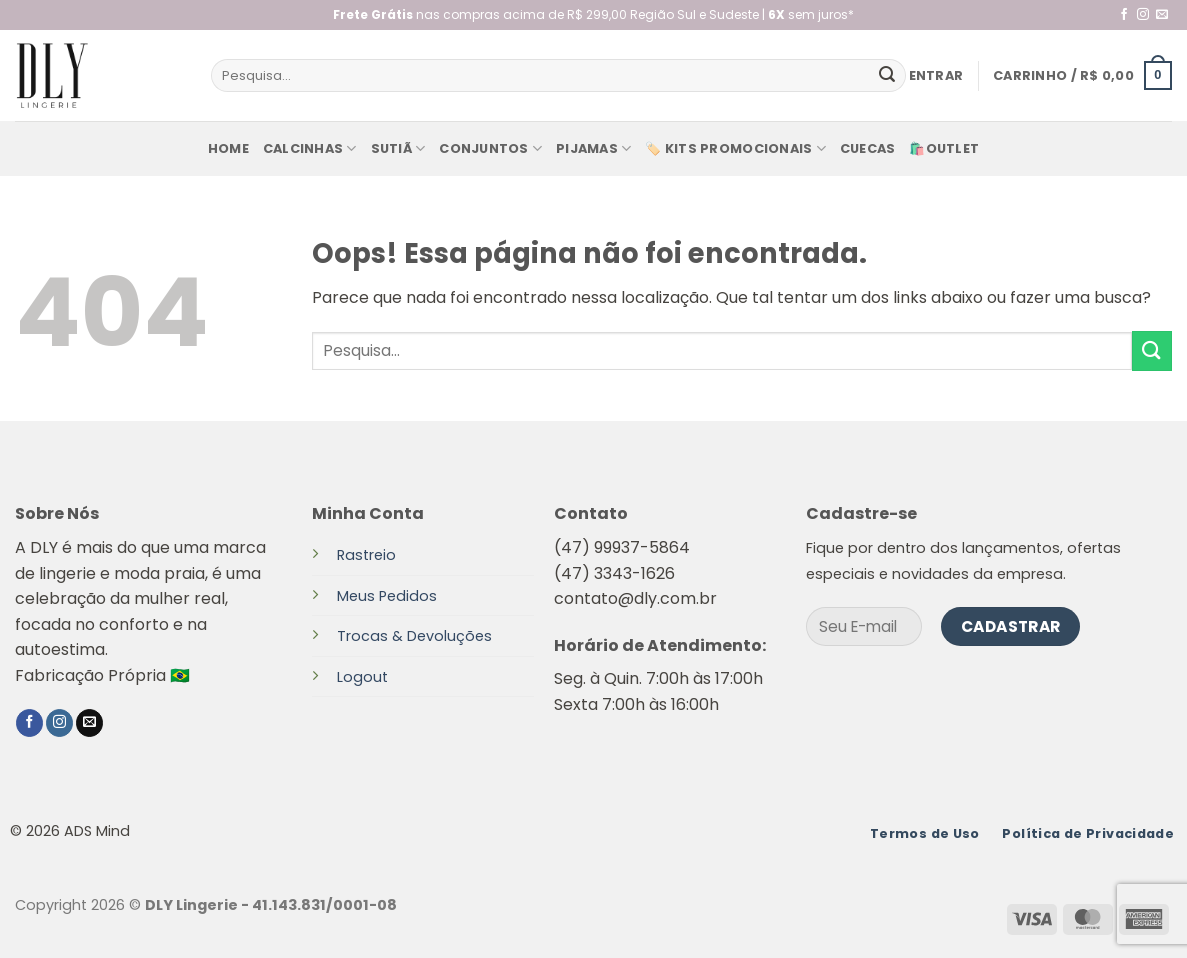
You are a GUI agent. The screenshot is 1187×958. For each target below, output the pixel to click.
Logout (362, 677)
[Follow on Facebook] (1124, 15)
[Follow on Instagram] (1143, 15)
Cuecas (868, 148)
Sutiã (398, 148)
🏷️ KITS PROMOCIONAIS (735, 148)
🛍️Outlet (944, 148)
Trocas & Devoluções (414, 636)
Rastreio (366, 555)
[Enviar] (887, 76)
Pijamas (593, 148)
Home (228, 148)
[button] (936, 76)
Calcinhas (310, 148)
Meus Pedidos (387, 596)
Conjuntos (490, 148)
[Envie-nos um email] (1162, 15)
